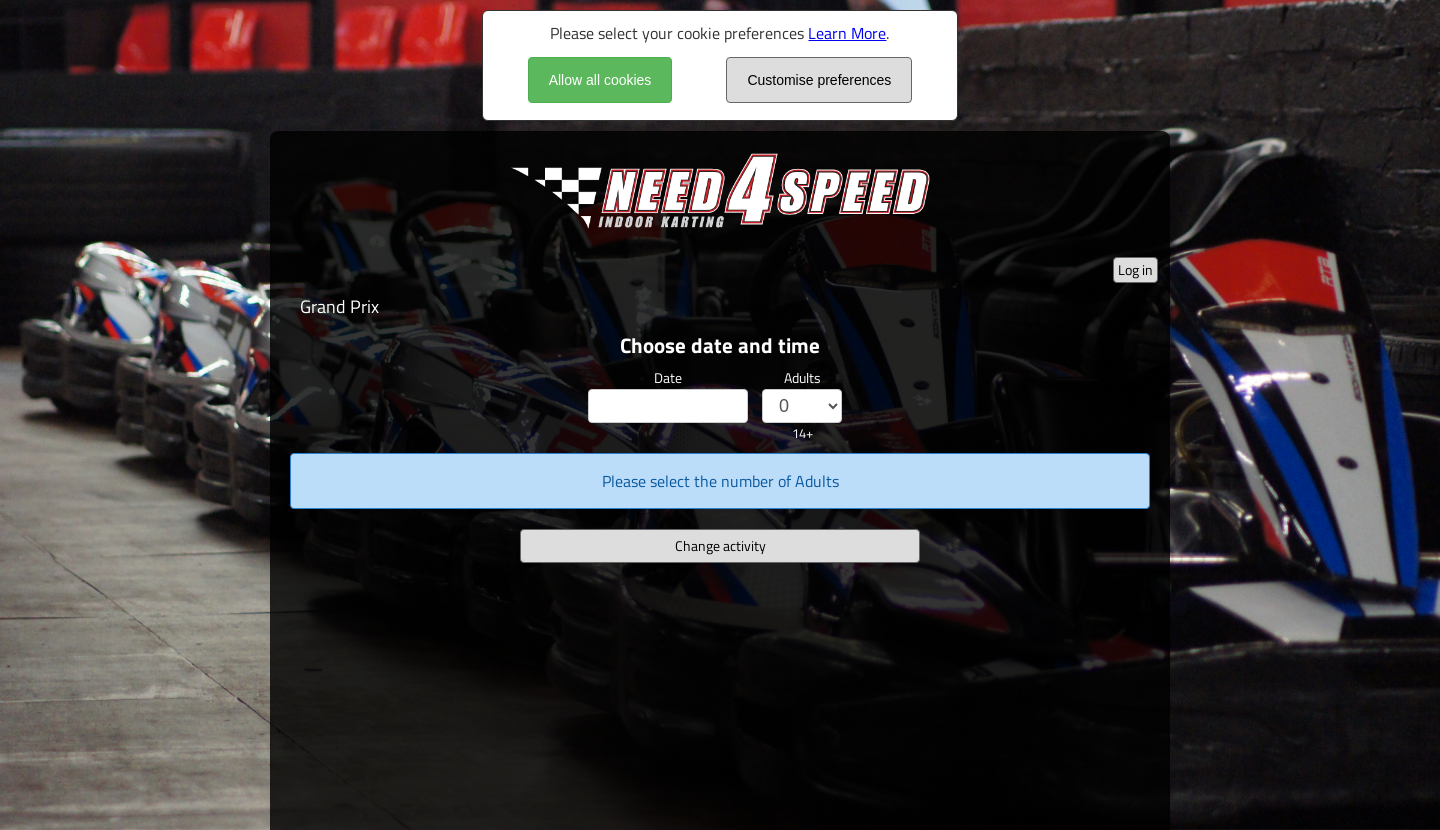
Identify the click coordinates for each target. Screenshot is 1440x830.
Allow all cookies (600, 80)
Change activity (720, 545)
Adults (802, 377)
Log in (1135, 269)
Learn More (847, 33)
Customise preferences (819, 80)
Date (668, 377)
